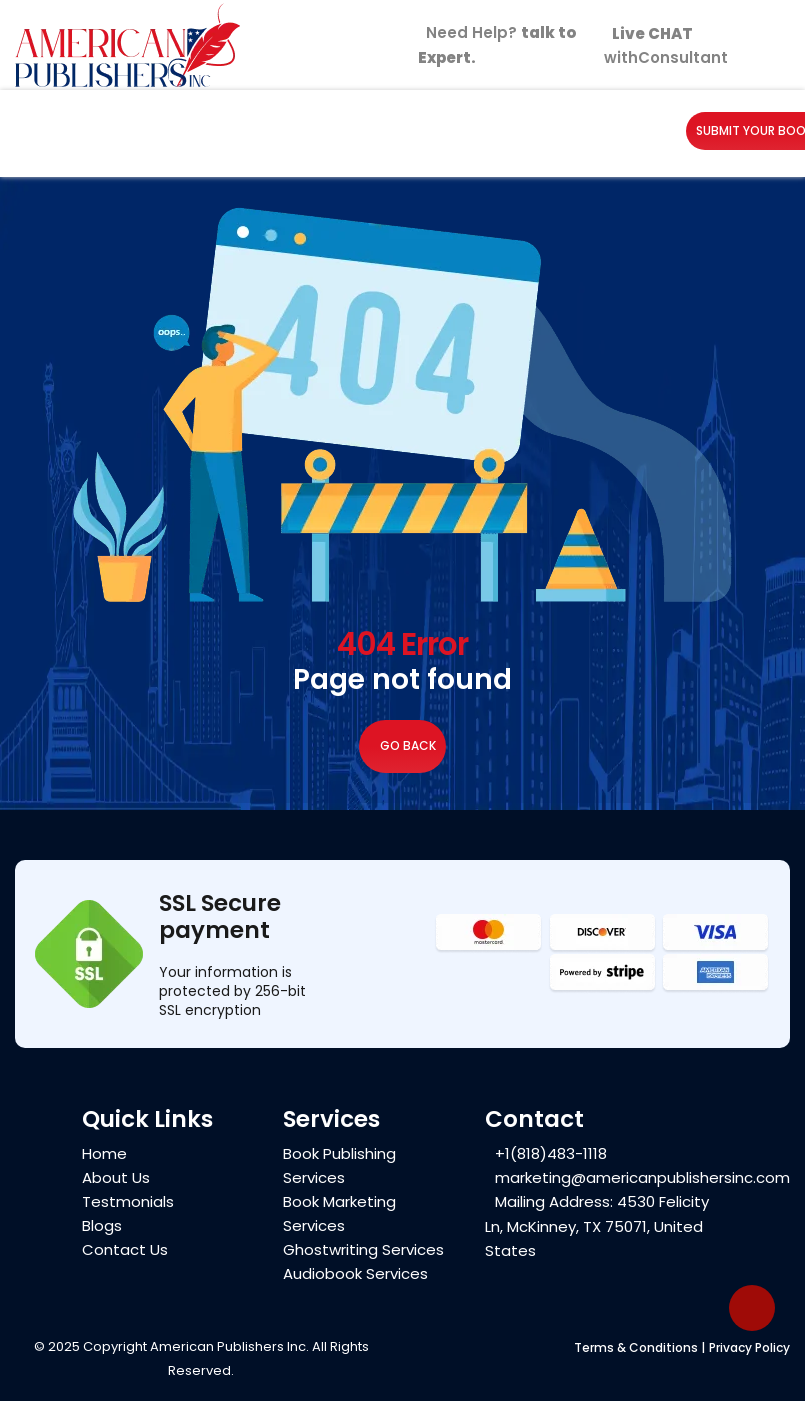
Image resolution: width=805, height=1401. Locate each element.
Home (104, 1154)
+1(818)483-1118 (551, 1153)
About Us (116, 1178)
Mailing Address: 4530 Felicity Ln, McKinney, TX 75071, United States (597, 1226)
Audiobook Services (355, 1274)
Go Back (402, 746)
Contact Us (125, 1250)
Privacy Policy (749, 1347)
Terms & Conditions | (639, 1347)
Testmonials (128, 1202)
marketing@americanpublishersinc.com (642, 1177)
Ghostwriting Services (363, 1250)
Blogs (102, 1226)
